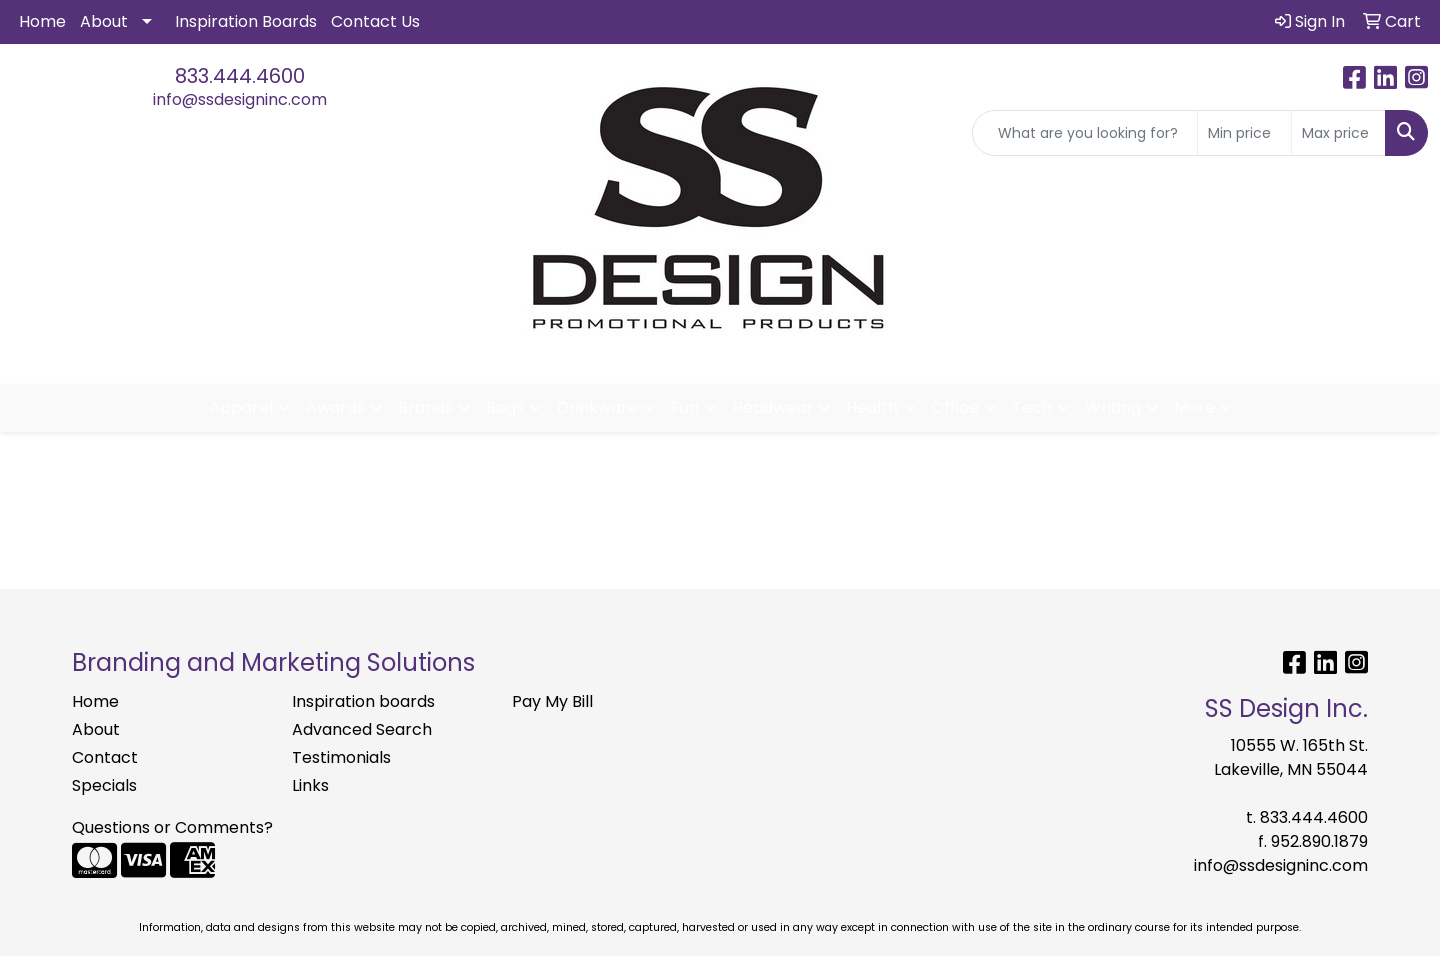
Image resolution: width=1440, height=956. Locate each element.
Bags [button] (505, 407)
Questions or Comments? (172, 827)
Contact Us (375, 21)
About (104, 21)
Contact (105, 757)
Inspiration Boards (246, 21)
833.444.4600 (240, 76)
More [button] (1194, 407)
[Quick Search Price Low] (1244, 133)
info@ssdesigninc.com (240, 99)
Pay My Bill (552, 701)
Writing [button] (1113, 407)
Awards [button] (335, 407)
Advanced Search (362, 729)
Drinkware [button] (597, 407)
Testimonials (341, 757)
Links (310, 785)
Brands (425, 407)
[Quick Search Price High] (1338, 133)
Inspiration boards (363, 701)
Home (42, 21)
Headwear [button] (772, 407)
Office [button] (955, 407)
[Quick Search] (1085, 133)
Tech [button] (1032, 407)
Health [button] (872, 407)
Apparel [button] (241, 407)
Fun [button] (685, 407)
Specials (104, 785)
